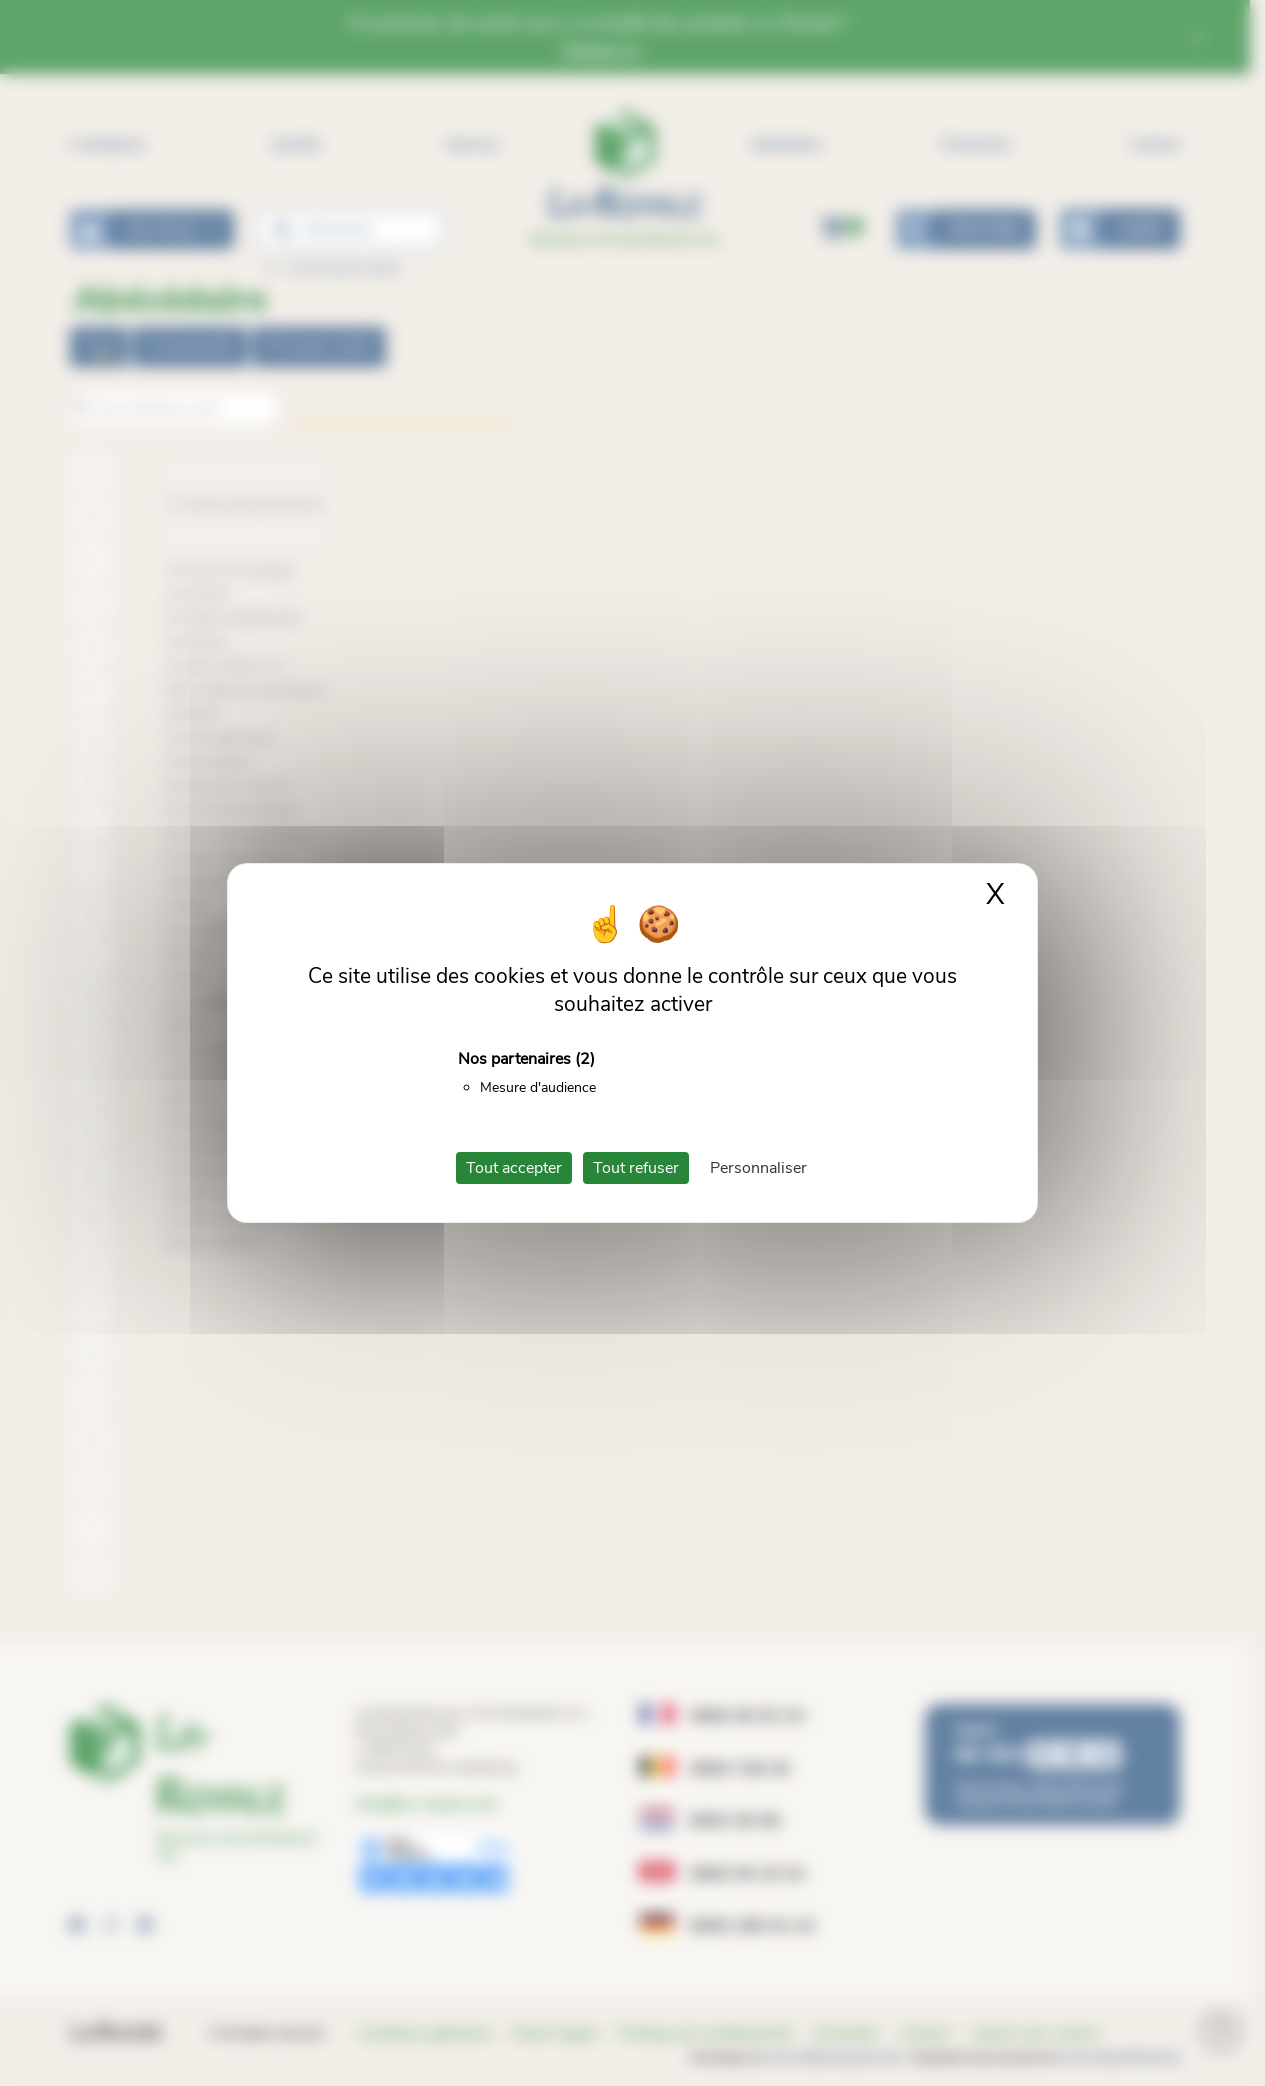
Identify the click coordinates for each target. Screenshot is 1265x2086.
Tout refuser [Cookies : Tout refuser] (636, 1168)
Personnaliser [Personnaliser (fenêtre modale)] (758, 1168)
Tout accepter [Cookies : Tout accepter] (514, 1168)
